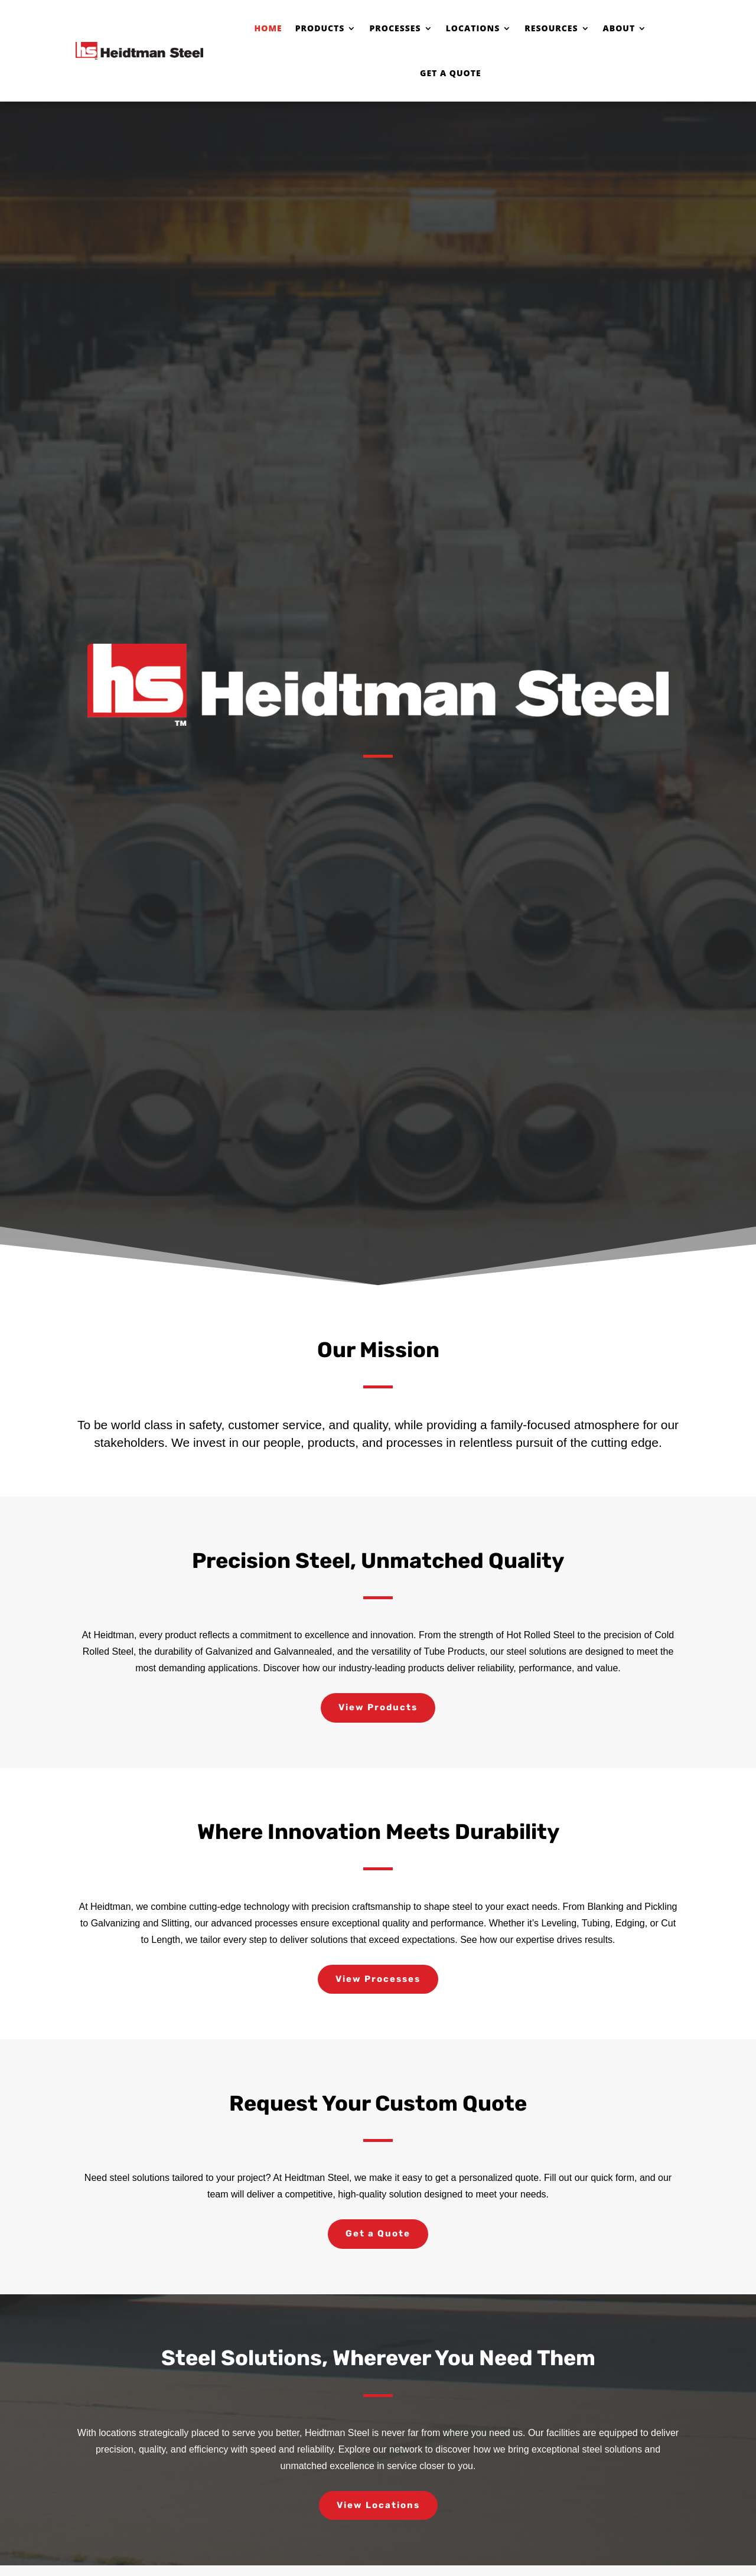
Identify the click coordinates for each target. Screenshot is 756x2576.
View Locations (378, 2505)
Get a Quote (450, 73)
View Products (378, 1707)
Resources (551, 28)
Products (320, 28)
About (619, 28)
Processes (395, 28)
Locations (473, 28)
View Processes (378, 1979)
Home (268, 28)
